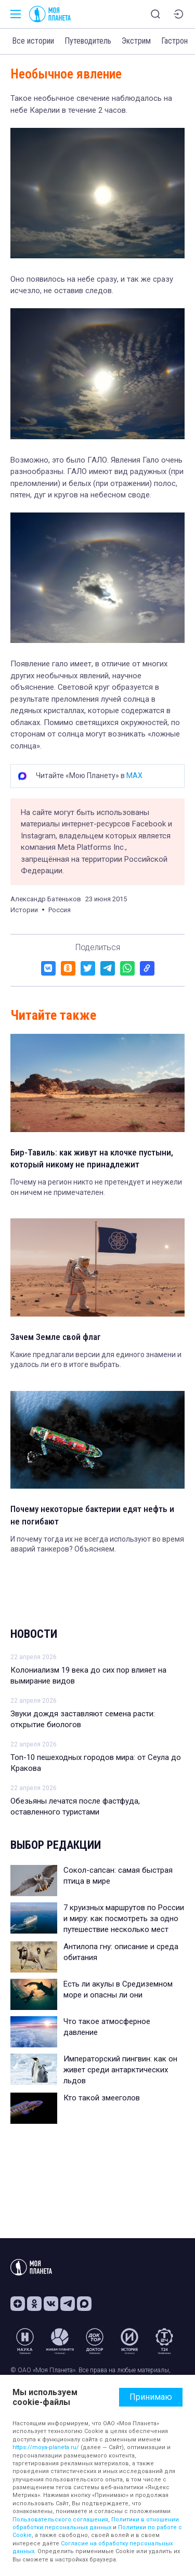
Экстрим (136, 41)
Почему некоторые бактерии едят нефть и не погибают (92, 1515)
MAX (134, 775)
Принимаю (150, 2397)
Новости (33, 1633)
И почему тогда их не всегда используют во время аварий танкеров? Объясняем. (97, 1544)
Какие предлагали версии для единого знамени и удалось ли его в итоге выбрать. (95, 1359)
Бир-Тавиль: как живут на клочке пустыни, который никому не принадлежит (91, 1158)
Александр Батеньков (45, 899)
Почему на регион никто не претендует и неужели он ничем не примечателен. (96, 1187)
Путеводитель (87, 41)
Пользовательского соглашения (60, 2519)
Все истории (33, 41)
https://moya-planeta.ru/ (45, 2447)
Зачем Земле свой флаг (55, 1337)
